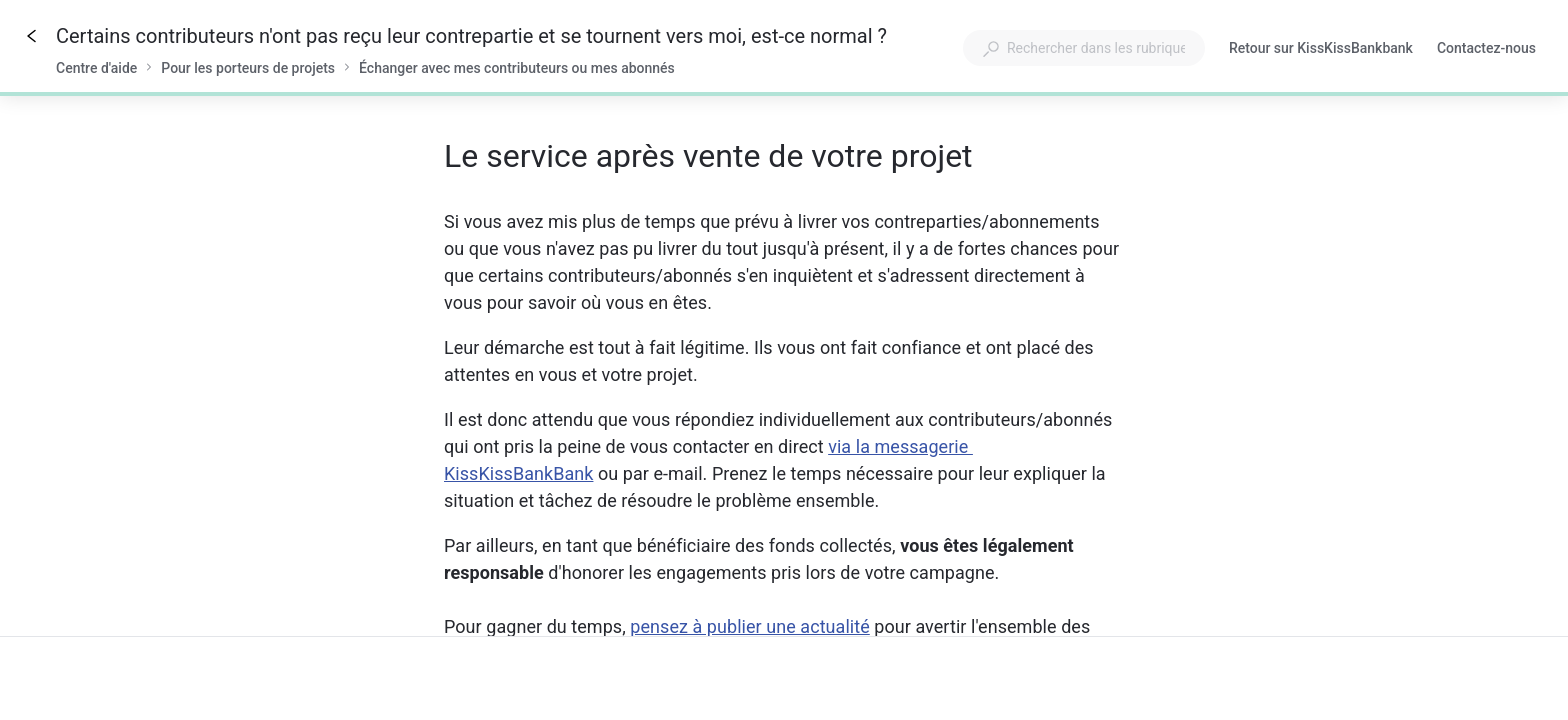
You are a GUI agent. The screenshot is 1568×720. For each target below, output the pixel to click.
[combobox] (1084, 48)
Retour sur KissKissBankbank (1321, 50)
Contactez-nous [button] (1486, 48)
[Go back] (32, 36)
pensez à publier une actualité (749, 626)
